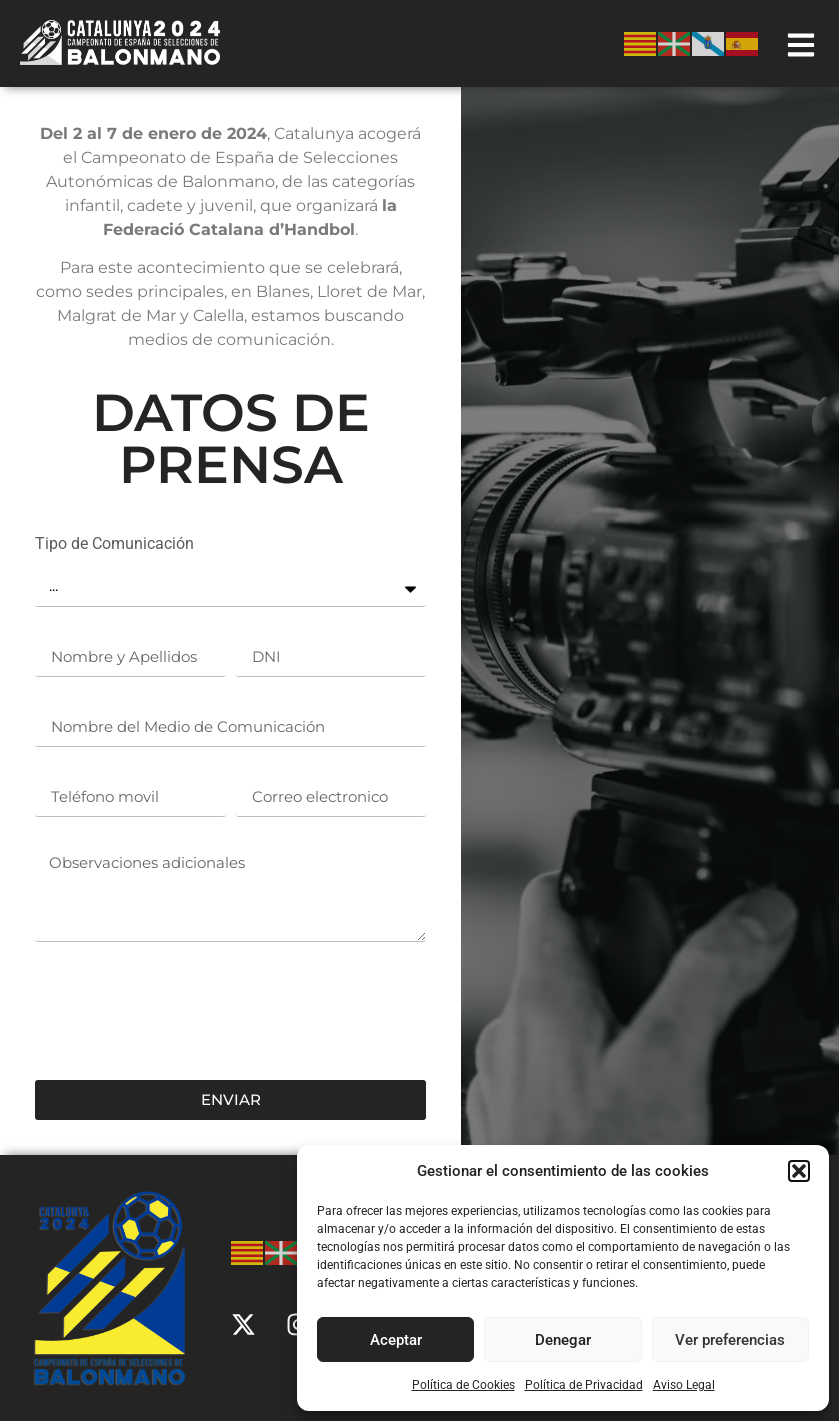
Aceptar (396, 1340)
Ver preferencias (730, 1340)
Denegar (563, 1340)
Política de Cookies (463, 1385)
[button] (799, 1171)
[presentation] (187, 1011)
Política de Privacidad (584, 1385)
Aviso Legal (684, 1385)
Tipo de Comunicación (114, 544)
